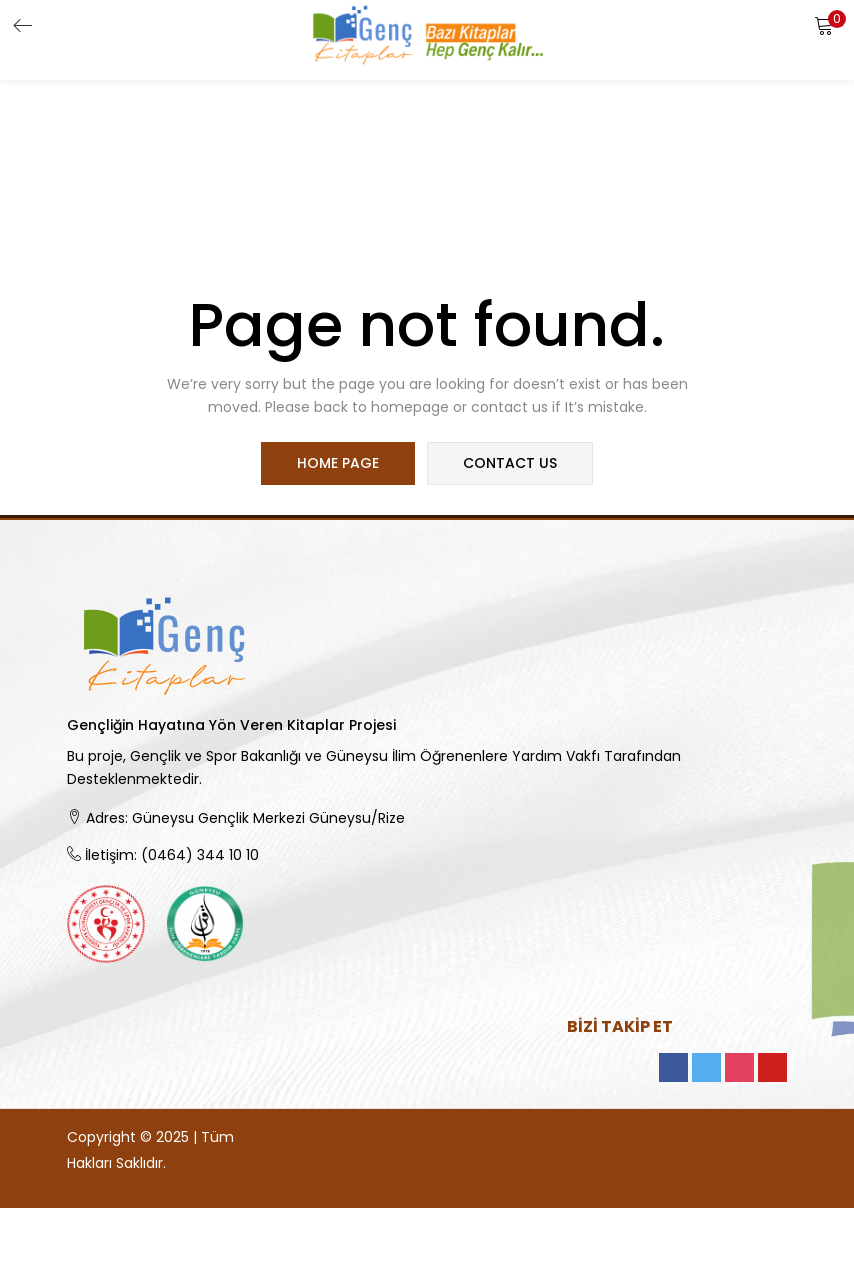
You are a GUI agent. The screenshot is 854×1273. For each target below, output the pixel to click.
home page (339, 464)
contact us (509, 464)
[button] (824, 25)
